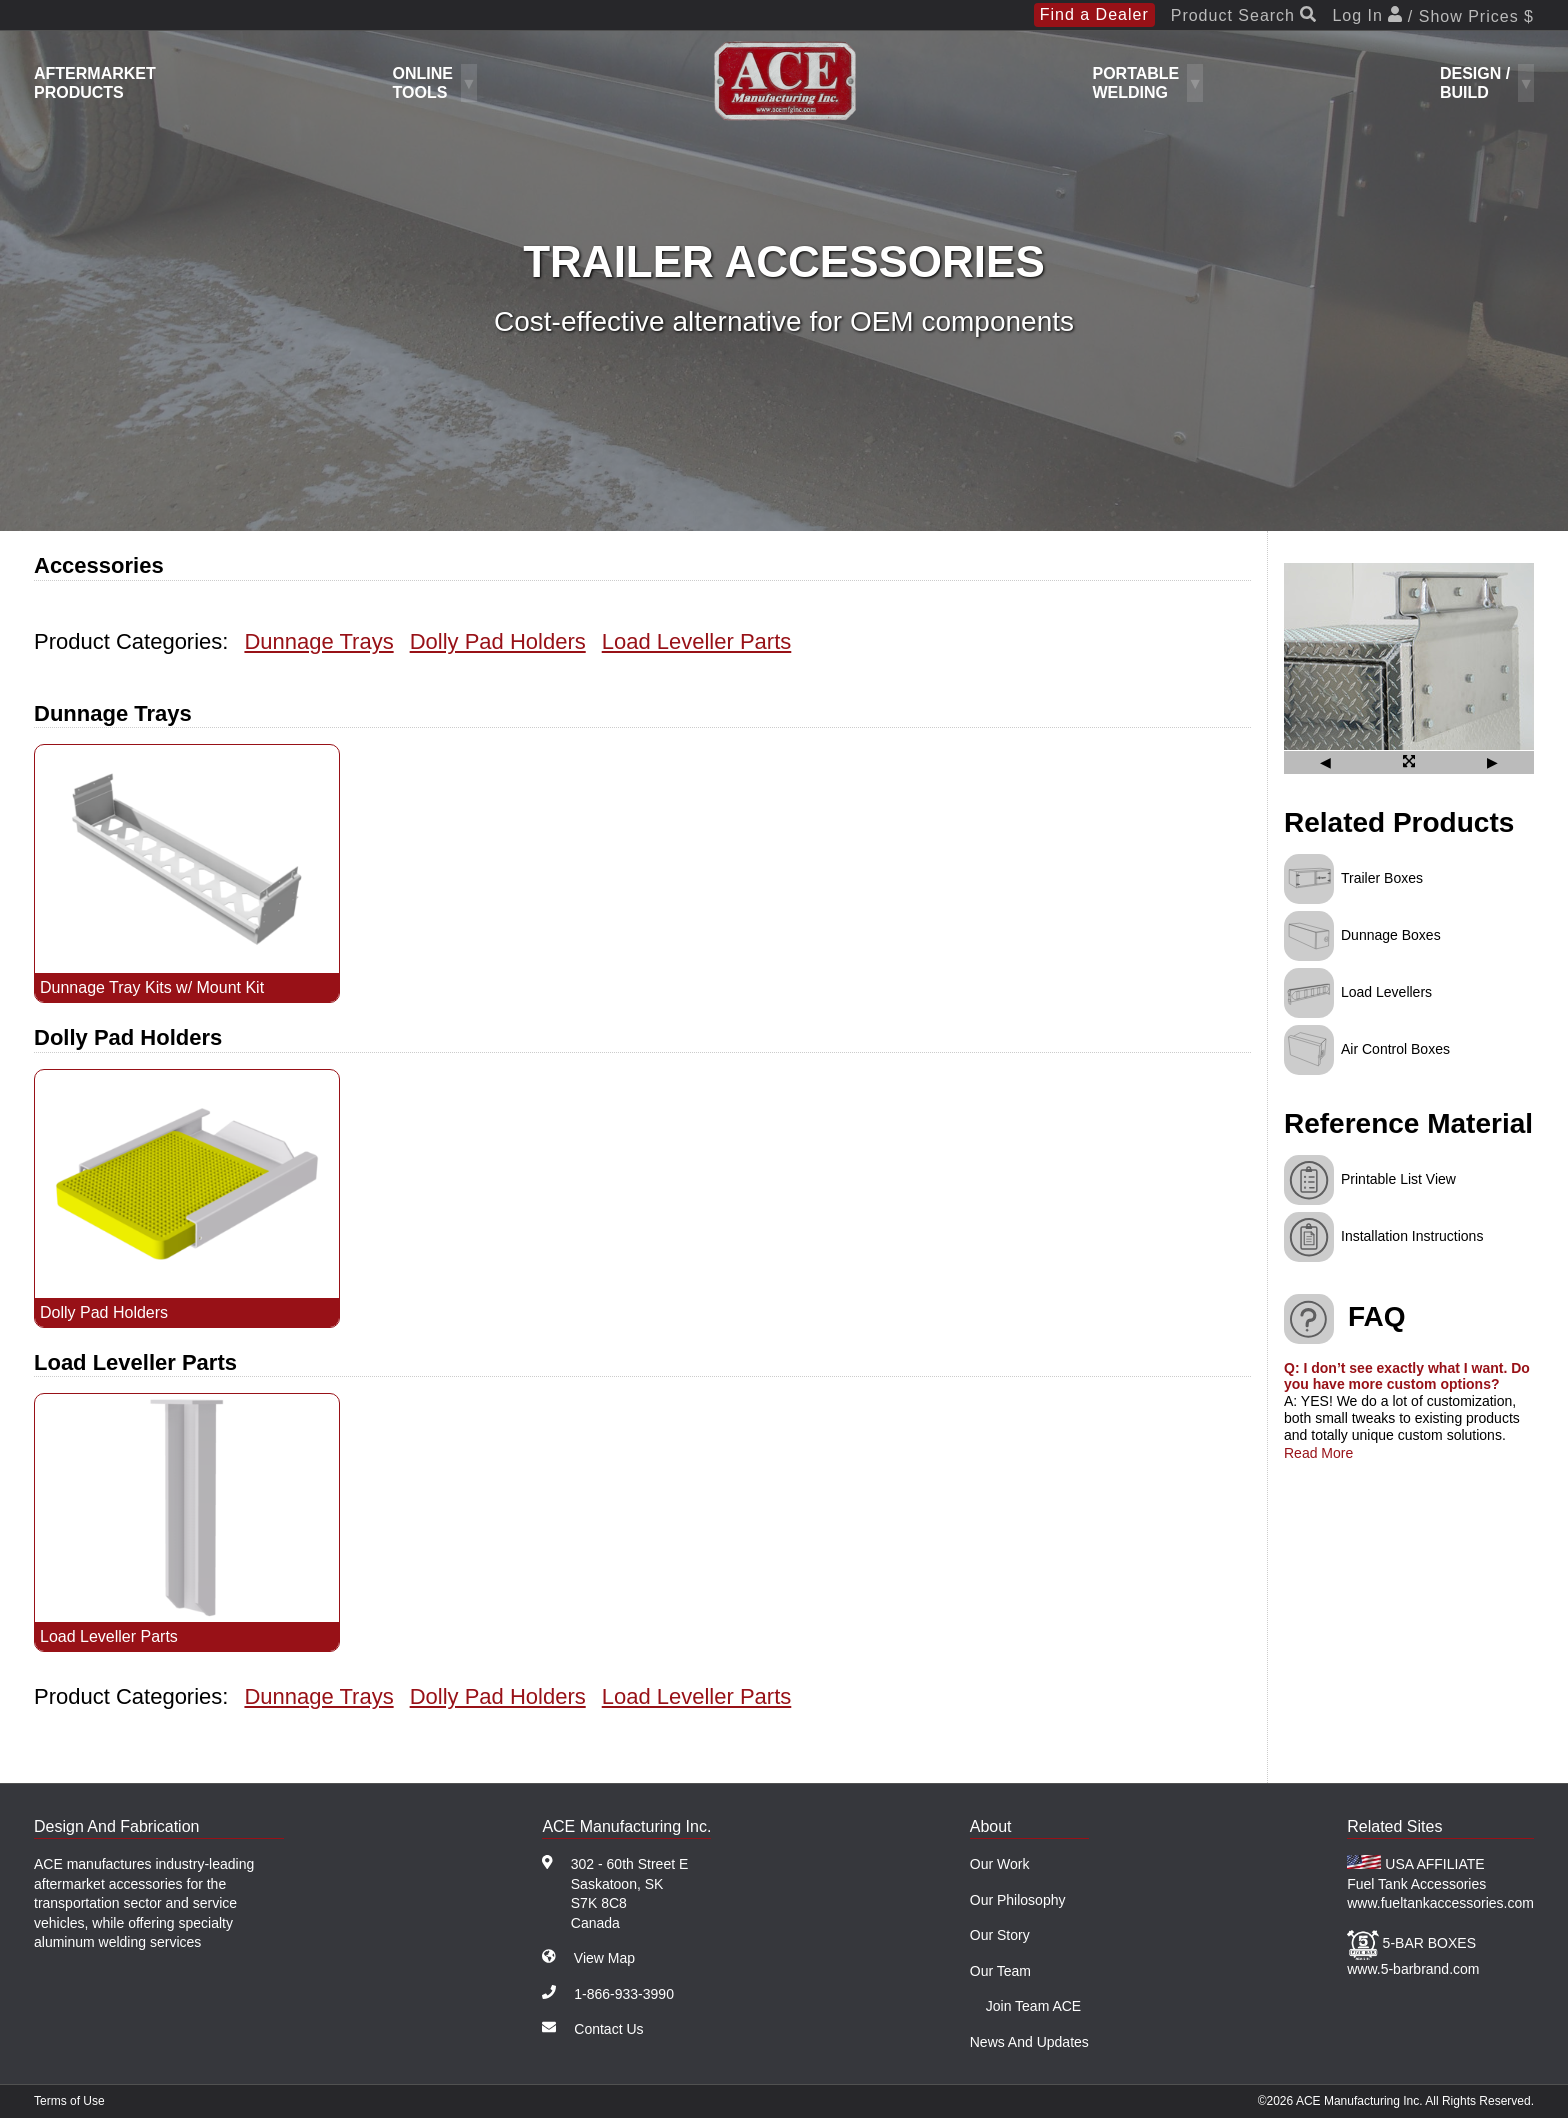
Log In (1433, 16)
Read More (1318, 1453)
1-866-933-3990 (624, 1994)
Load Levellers (1386, 992)
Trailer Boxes (1382, 878)
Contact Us (608, 2029)
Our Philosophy (1018, 1900)
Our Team (1000, 1971)
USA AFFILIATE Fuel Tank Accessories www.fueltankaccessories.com (1440, 1883)
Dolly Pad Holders (498, 641)
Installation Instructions (1412, 1235)
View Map (604, 1958)
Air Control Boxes (1395, 1049)
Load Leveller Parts (697, 641)
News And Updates (1029, 2042)
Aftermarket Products (95, 83)
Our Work (1000, 1864)
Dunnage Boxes (1391, 935)
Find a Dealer (1094, 14)
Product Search (1244, 16)
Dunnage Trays (318, 641)
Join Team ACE (1033, 2006)
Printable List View (1398, 1178)
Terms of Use (69, 2101)
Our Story (1000, 1935)
